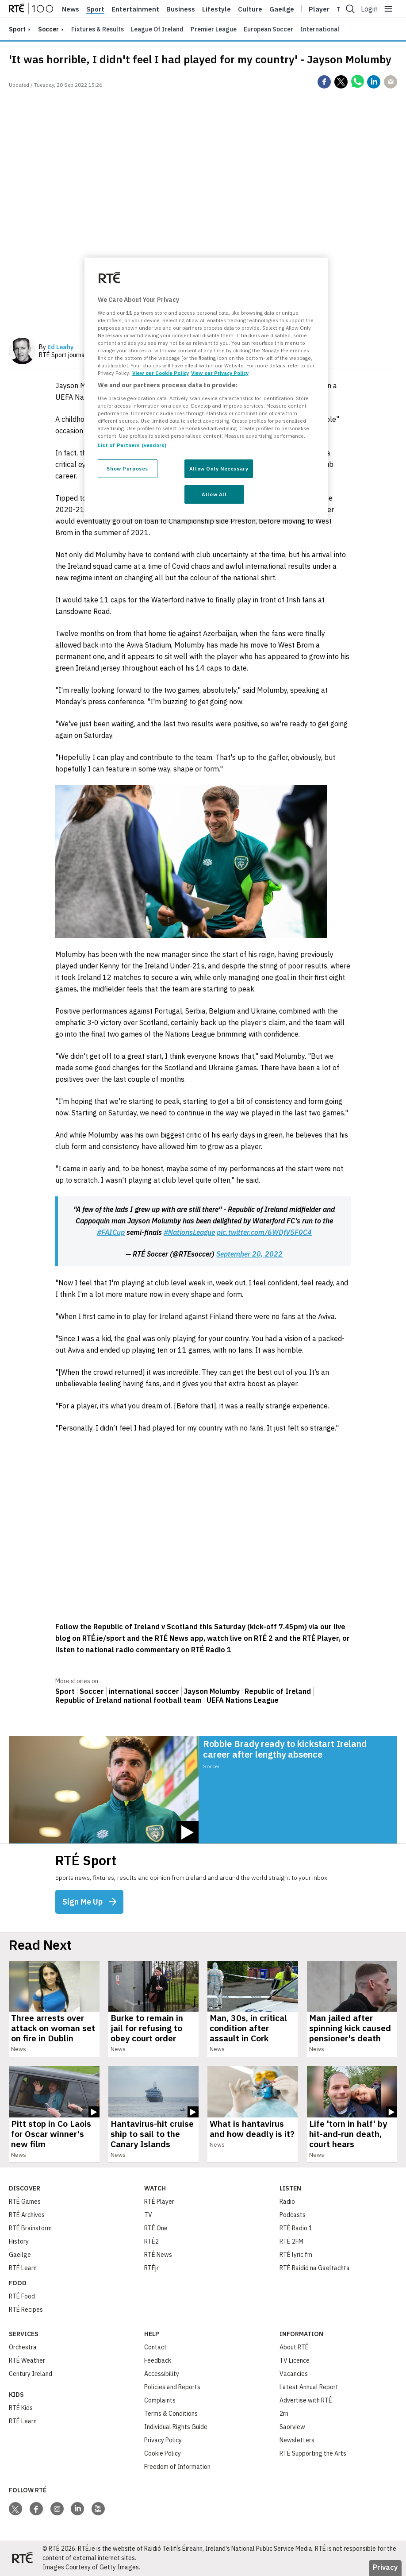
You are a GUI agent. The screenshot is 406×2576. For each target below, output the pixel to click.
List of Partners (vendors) (132, 445)
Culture (250, 9)
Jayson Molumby (212, 1691)
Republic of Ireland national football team (128, 1700)
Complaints (160, 2400)
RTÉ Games (25, 2202)
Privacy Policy (163, 2440)
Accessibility (161, 2374)
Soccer (48, 29)
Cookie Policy (162, 2453)
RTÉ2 (151, 2241)
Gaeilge (281, 9)
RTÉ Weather (27, 2360)
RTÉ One (156, 2228)
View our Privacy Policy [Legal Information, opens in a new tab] (220, 373)
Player (319, 9)
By (56, 347)
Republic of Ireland (278, 1691)
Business (180, 9)
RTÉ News (158, 2255)
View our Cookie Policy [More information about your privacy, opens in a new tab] (160, 373)
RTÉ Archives (27, 2215)
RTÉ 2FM (291, 2241)
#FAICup (111, 1232)
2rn (284, 2414)
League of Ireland (157, 29)
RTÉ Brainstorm (30, 2228)
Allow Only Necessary (218, 468)
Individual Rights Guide (175, 2427)
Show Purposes (127, 468)
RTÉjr (151, 2268)
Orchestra (23, 2347)
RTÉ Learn (23, 2268)
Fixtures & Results (97, 29)
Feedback (157, 2360)
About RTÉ (294, 2347)
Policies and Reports (172, 2387)
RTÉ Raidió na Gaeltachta (315, 2268)
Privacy (385, 2567)
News (70, 9)
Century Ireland (30, 2374)
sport (17, 29)
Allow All (214, 494)
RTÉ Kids (21, 2408)
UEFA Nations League (243, 1700)
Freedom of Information (177, 2467)
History (19, 2241)
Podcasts (293, 2215)
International (319, 29)
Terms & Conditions (171, 2414)
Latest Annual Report (309, 2387)
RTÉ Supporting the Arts (313, 2453)
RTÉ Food (22, 2296)
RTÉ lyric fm (296, 2255)
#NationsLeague (189, 1232)
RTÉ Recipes (26, 2310)
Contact (155, 2347)
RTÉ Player (159, 2202)
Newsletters (297, 2440)
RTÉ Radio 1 (296, 2228)
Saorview (292, 2427)
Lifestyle (216, 9)
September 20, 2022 (249, 1253)
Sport (95, 9)
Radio (287, 2202)
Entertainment (135, 9)
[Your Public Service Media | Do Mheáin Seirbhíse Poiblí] (22, 2558)
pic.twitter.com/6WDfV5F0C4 (264, 1232)
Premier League (214, 29)
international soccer (144, 1691)
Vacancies (294, 2374)
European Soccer (268, 29)
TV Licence (295, 2360)
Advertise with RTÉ (306, 2400)
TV (148, 2215)
